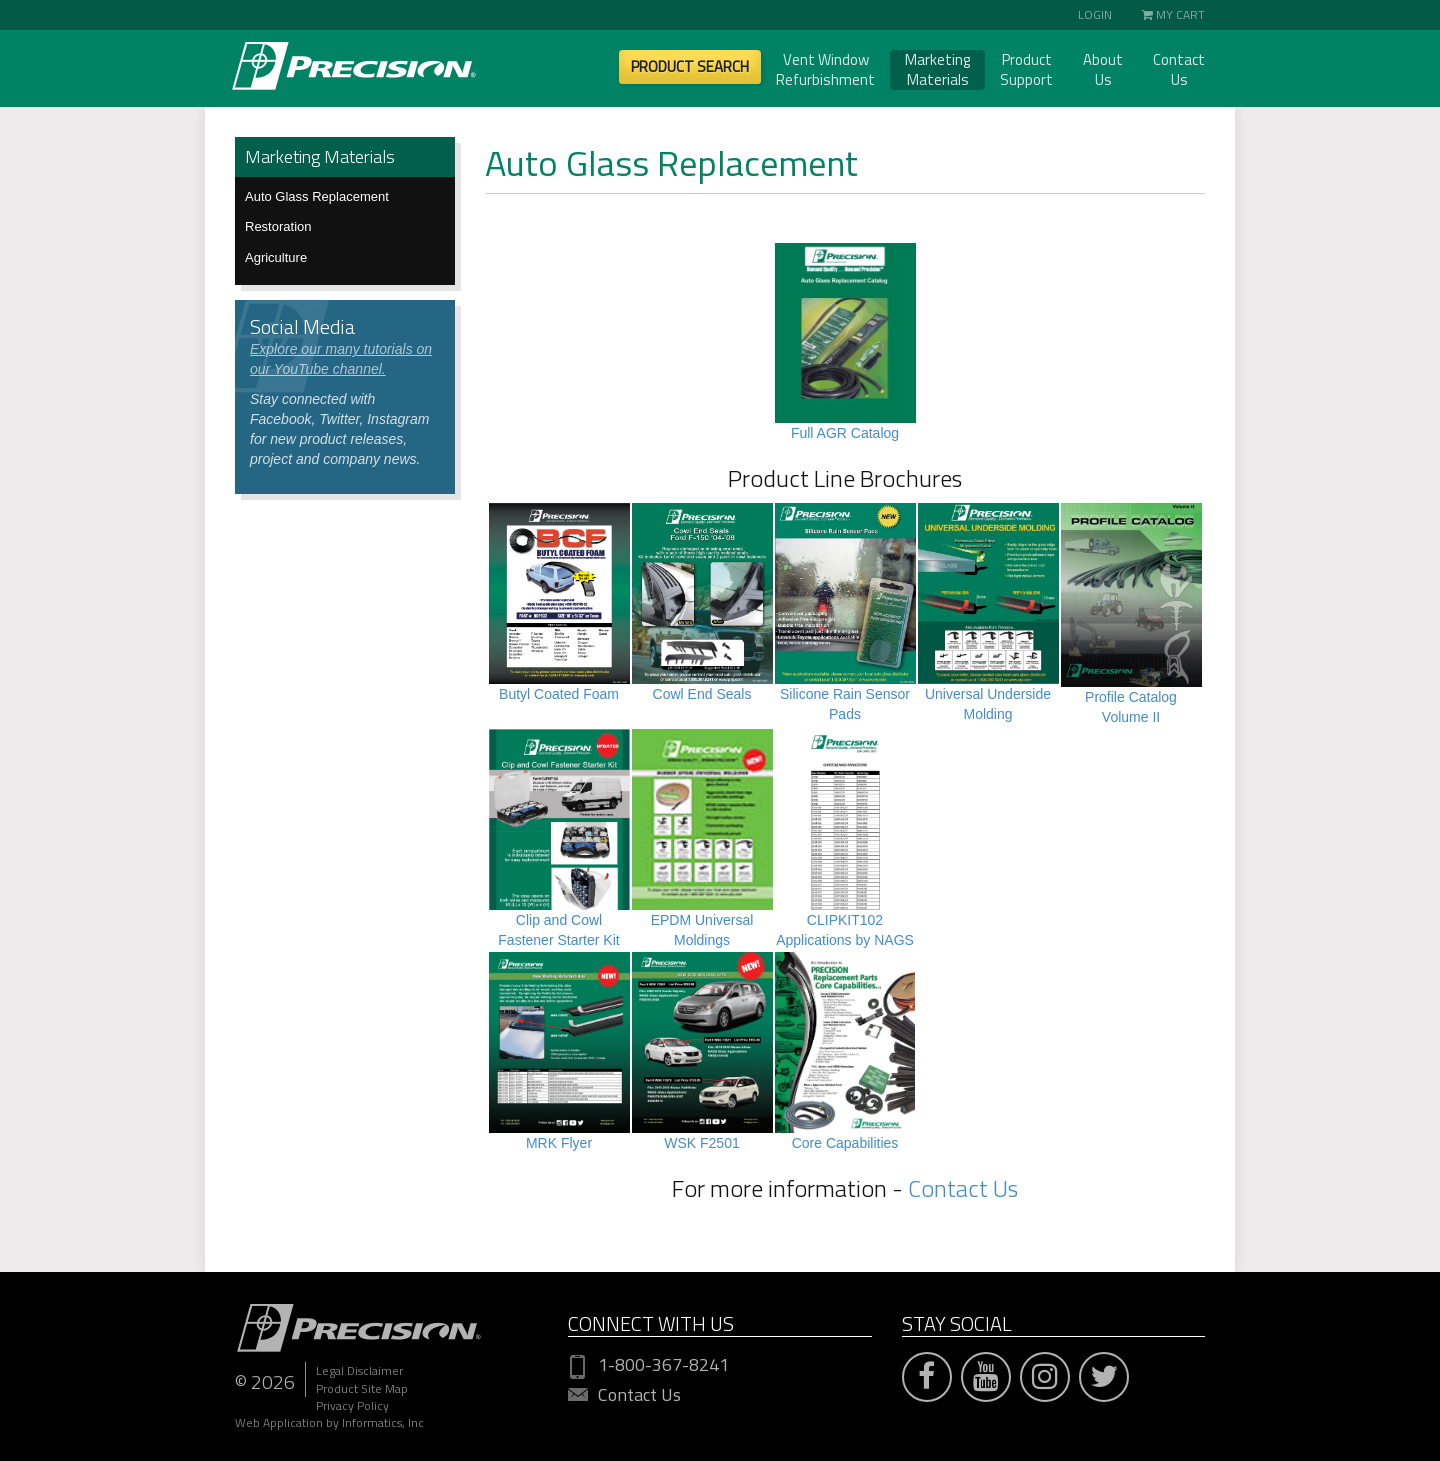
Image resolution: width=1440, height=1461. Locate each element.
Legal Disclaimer (359, 1370)
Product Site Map (362, 1388)
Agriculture (276, 257)
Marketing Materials (937, 70)
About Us (1103, 70)
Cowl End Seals (702, 694)
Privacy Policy (352, 1405)
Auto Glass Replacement (317, 196)
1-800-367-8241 (648, 1365)
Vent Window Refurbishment (825, 70)
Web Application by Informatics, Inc (329, 1422)
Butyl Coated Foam (559, 694)
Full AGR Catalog (845, 433)
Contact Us (1179, 70)
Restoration (278, 226)
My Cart (1173, 14)
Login (1095, 14)
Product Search (690, 66)
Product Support (1026, 70)
